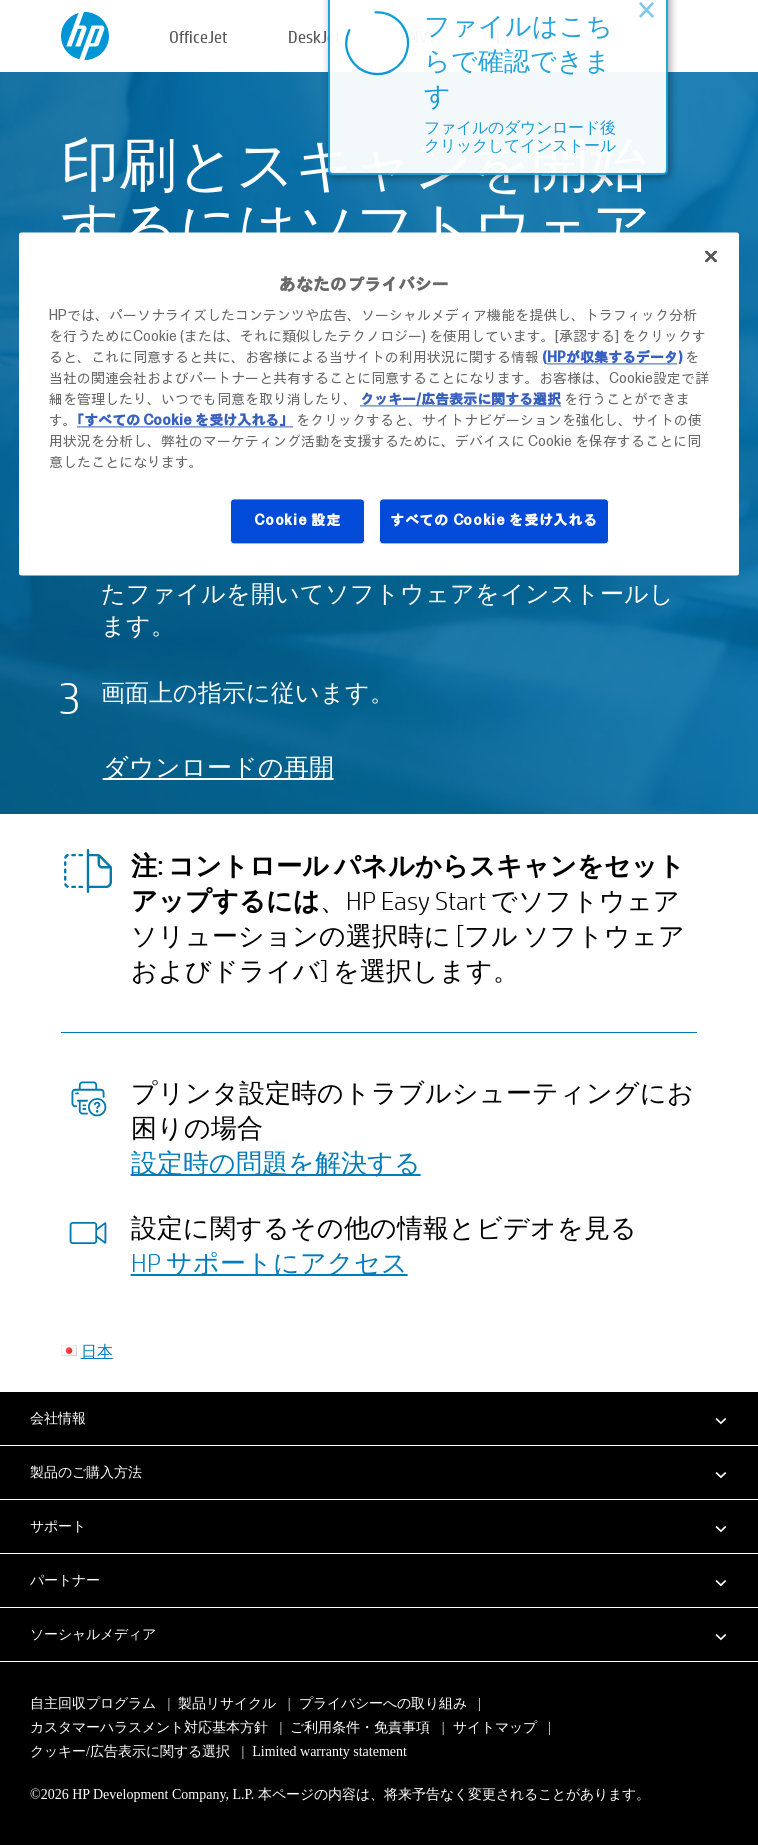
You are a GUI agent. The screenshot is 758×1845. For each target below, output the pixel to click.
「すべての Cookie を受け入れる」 (185, 421)
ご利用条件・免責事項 (360, 1727)
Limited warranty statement (329, 1751)
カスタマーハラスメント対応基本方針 (151, 1727)
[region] (379, 403)
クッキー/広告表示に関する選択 (130, 1751)
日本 (97, 1350)
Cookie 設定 (297, 521)
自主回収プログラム (93, 1703)
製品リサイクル (227, 1703)
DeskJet (314, 36)
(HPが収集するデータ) (612, 358)
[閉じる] (711, 256)
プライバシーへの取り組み (383, 1703)
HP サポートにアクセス (269, 1262)
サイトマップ (495, 1727)
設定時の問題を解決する (276, 1162)
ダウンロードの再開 (218, 766)
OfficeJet (198, 36)
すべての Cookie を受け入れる (494, 521)
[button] (379, 1418)
